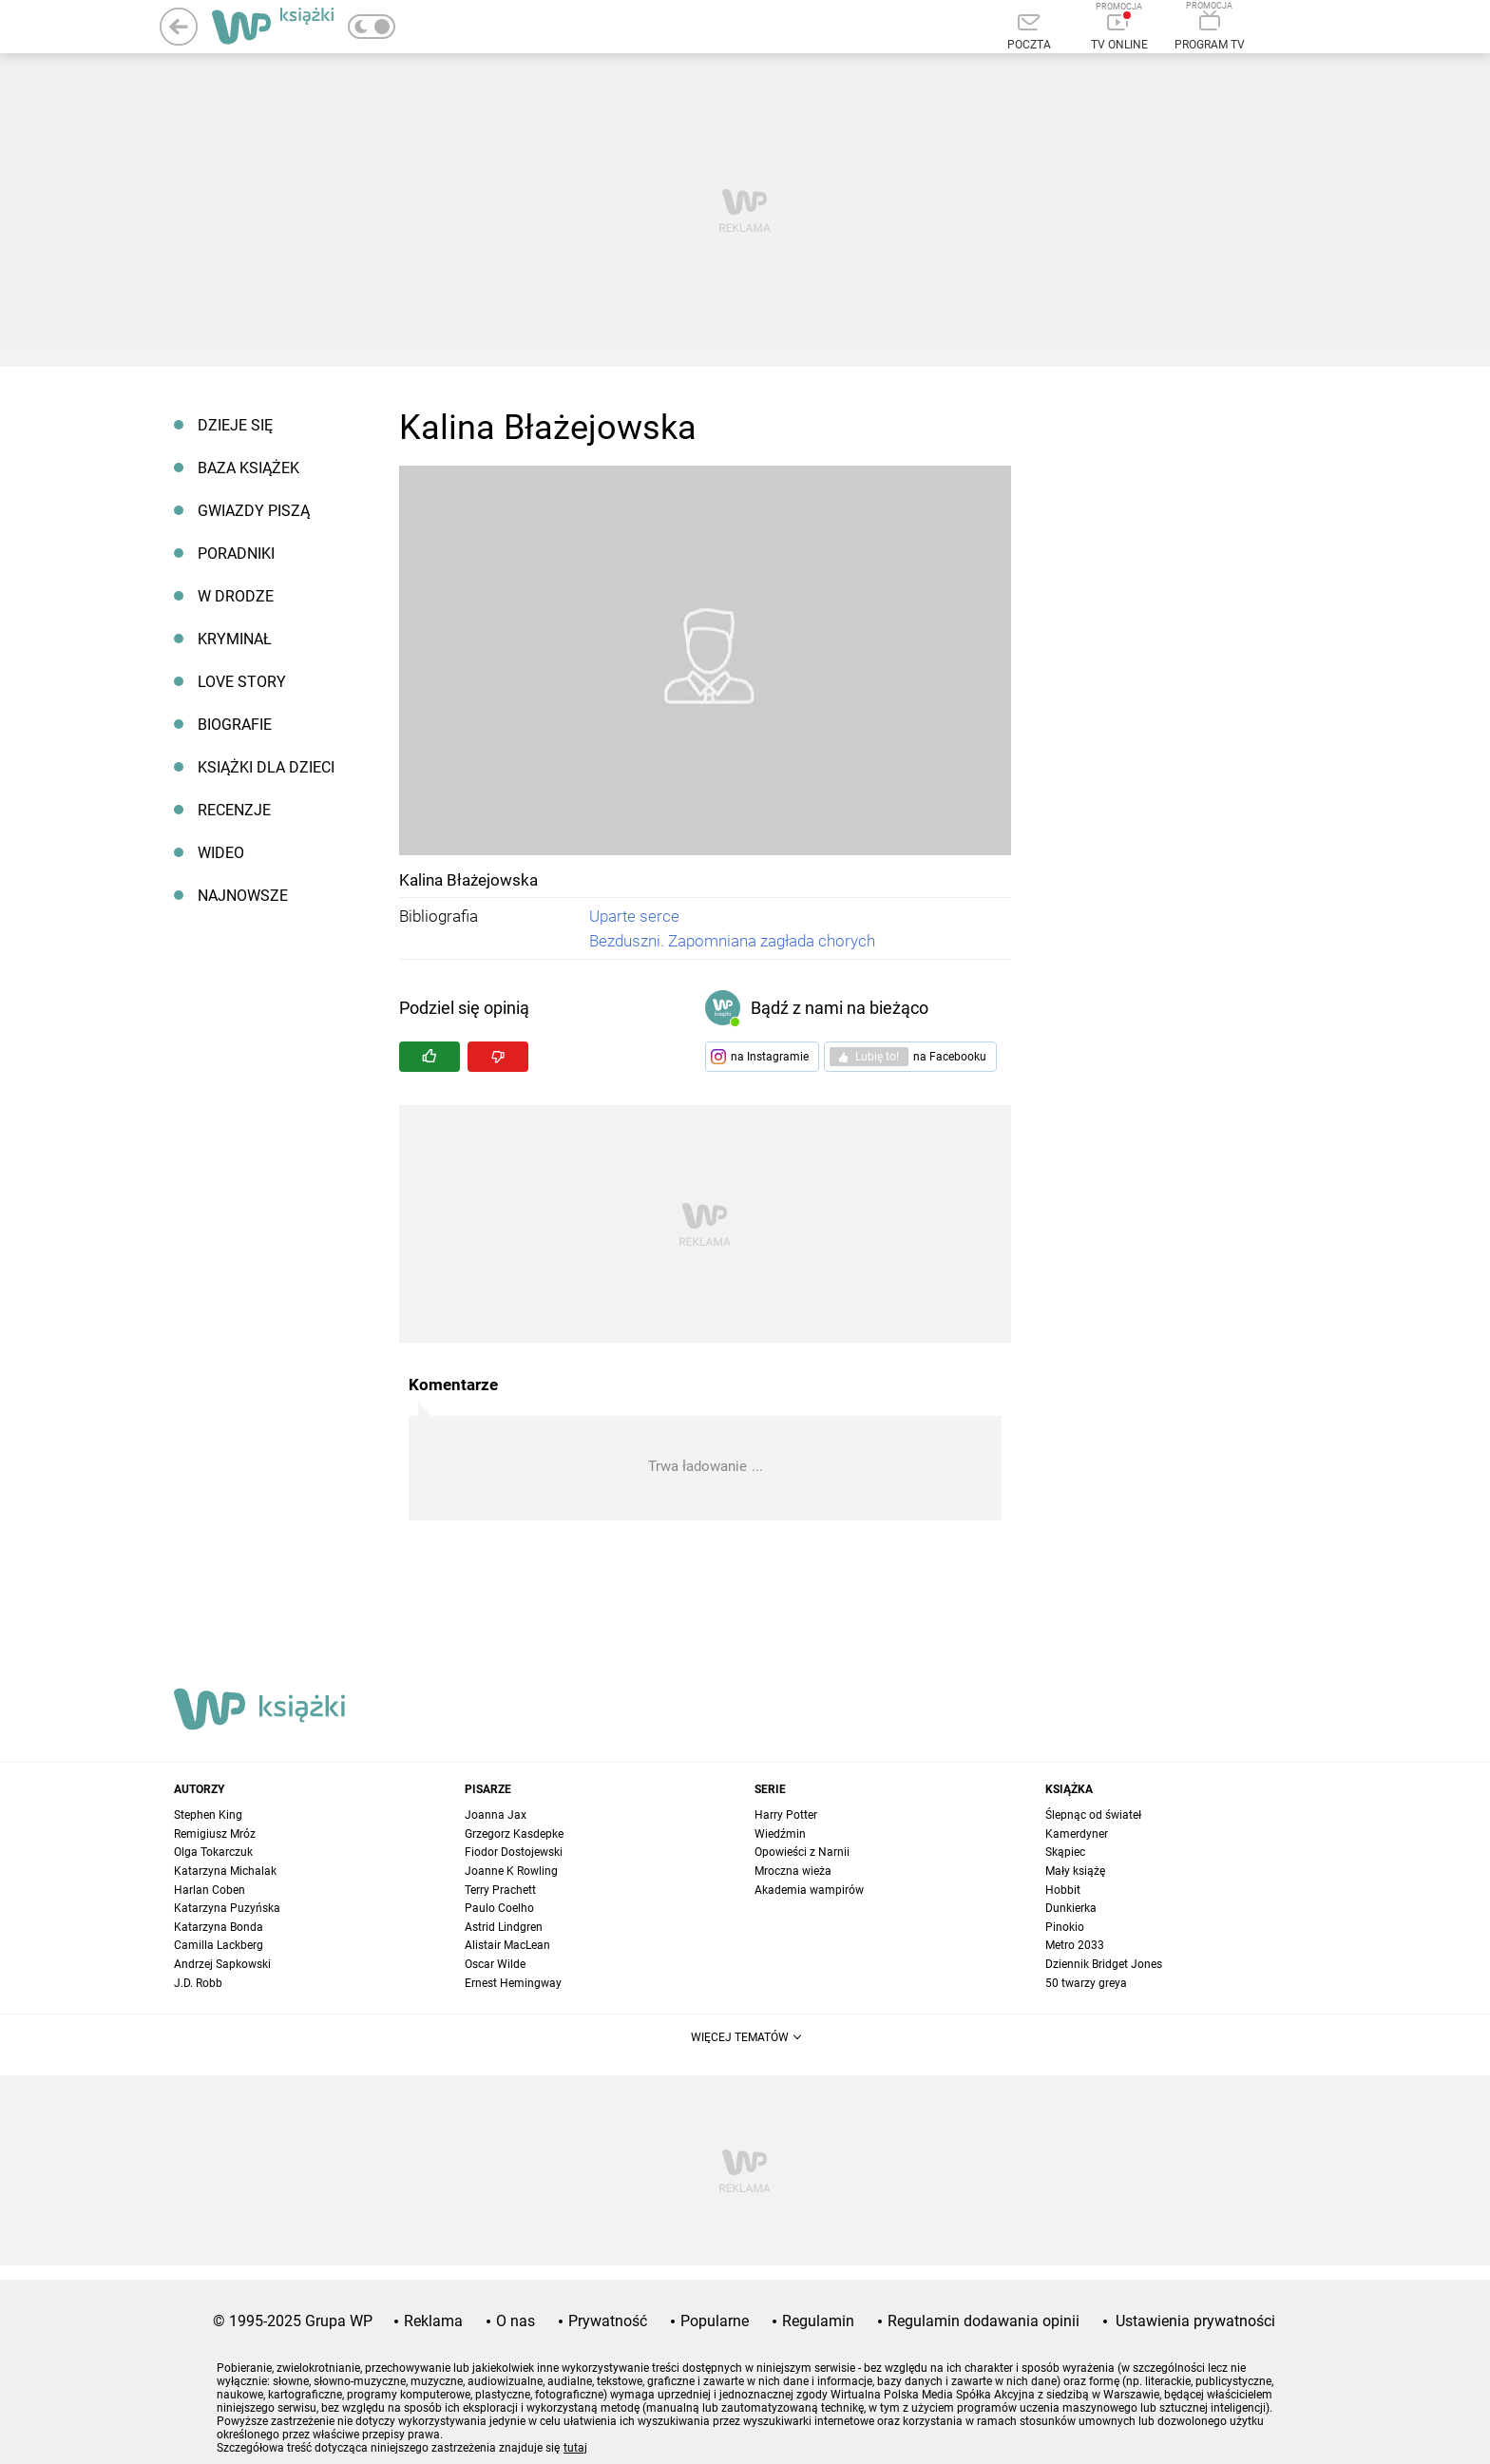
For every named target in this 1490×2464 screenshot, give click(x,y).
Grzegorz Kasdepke (514, 1834)
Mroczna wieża (793, 1871)
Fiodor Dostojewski (514, 1852)
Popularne (714, 2321)
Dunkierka (1071, 1908)
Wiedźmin (780, 1834)
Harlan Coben (209, 1890)
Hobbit (1062, 1890)
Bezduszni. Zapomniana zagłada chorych (732, 940)
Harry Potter (786, 1815)
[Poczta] (1028, 33)
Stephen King (208, 1815)
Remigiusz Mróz (215, 1834)
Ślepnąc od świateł (1093, 1815)
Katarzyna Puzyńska (227, 1908)
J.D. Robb (198, 1983)
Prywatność (607, 2321)
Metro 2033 (1074, 1945)
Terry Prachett (500, 1890)
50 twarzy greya (1086, 1983)
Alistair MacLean (507, 1945)
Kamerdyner (1076, 1834)
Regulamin (818, 2321)
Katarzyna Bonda (218, 1927)
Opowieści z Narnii (802, 1852)
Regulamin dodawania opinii (983, 2321)
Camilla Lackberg (218, 1945)
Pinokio (1064, 1927)
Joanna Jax (495, 1815)
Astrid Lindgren (504, 1927)
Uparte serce (634, 916)
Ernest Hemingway (513, 1983)
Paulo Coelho (499, 1908)
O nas (515, 2321)
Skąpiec (1065, 1852)
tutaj (575, 2447)
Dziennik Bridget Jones (1103, 1964)
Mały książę (1075, 1871)
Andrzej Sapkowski (222, 1964)
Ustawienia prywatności (1195, 2321)
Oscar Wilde (495, 1964)
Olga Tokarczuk (213, 1852)
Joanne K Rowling (511, 1871)
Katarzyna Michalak (225, 1871)
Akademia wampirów (809, 1890)
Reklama (433, 2321)
